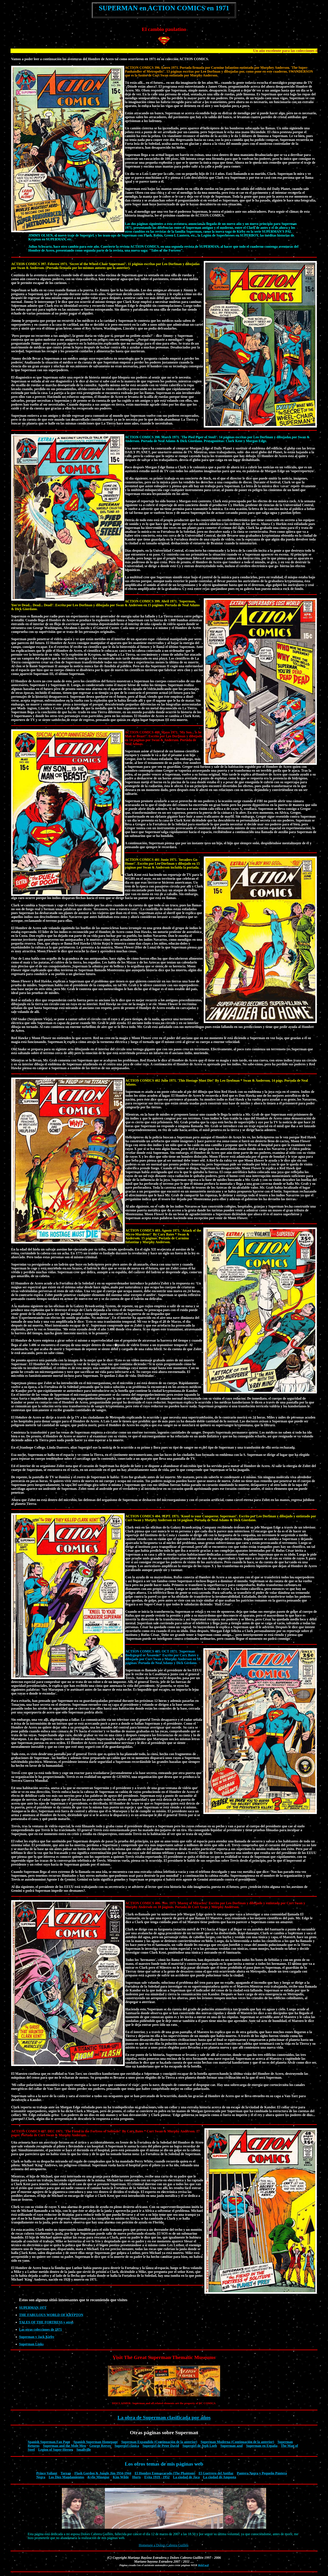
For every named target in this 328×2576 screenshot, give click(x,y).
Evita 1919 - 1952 (157, 2477)
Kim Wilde (121, 2477)
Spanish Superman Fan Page (49, 2442)
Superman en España (261, 2446)
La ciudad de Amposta (219, 2477)
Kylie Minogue (98, 2477)
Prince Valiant (46, 2473)
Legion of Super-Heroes (55, 2449)
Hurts (136, 2477)
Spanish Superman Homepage (96, 2442)
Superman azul (231, 2446)
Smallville (83, 2449)
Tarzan (66, 2473)
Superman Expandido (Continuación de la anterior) (159, 2442)
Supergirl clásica (127, 2446)
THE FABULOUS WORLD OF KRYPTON (51, 2315)
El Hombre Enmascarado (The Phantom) (165, 2473)
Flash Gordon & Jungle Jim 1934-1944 (102, 2473)
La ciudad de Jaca (186, 2477)
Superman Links (31, 2344)
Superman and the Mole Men (64, 2446)
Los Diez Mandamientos (66, 2477)
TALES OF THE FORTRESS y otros (46, 2322)
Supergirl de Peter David (161, 2446)
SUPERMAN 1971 (32, 2307)
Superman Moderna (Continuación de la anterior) (237, 2442)
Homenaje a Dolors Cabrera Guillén (163, 2545)
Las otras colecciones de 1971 (40, 2329)
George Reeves (100, 2446)
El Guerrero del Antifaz (216, 2473)
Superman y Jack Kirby (36, 2337)
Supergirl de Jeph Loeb (199, 2446)
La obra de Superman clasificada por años (164, 2417)
